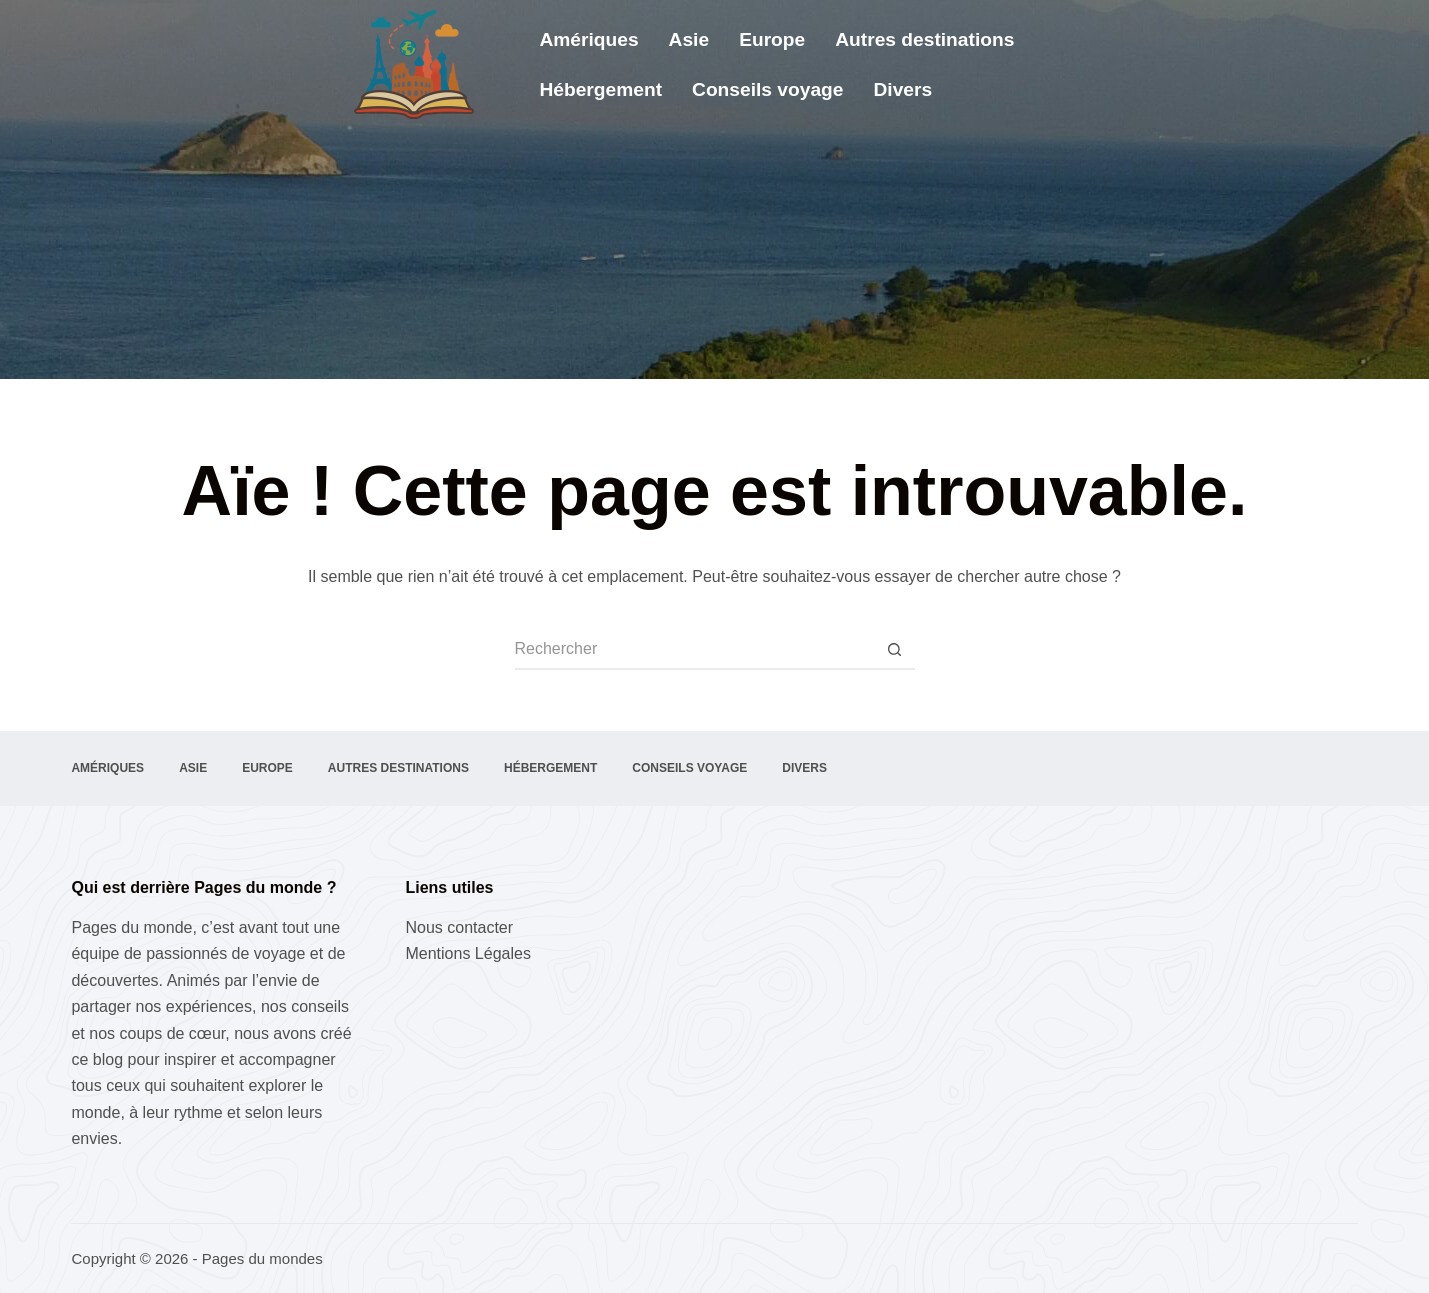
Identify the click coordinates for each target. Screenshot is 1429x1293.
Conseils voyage (767, 89)
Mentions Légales (467, 953)
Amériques (588, 39)
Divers (902, 89)
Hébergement (600, 89)
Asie (689, 39)
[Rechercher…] (695, 650)
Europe (772, 39)
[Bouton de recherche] (895, 650)
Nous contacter (459, 927)
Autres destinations (924, 39)
